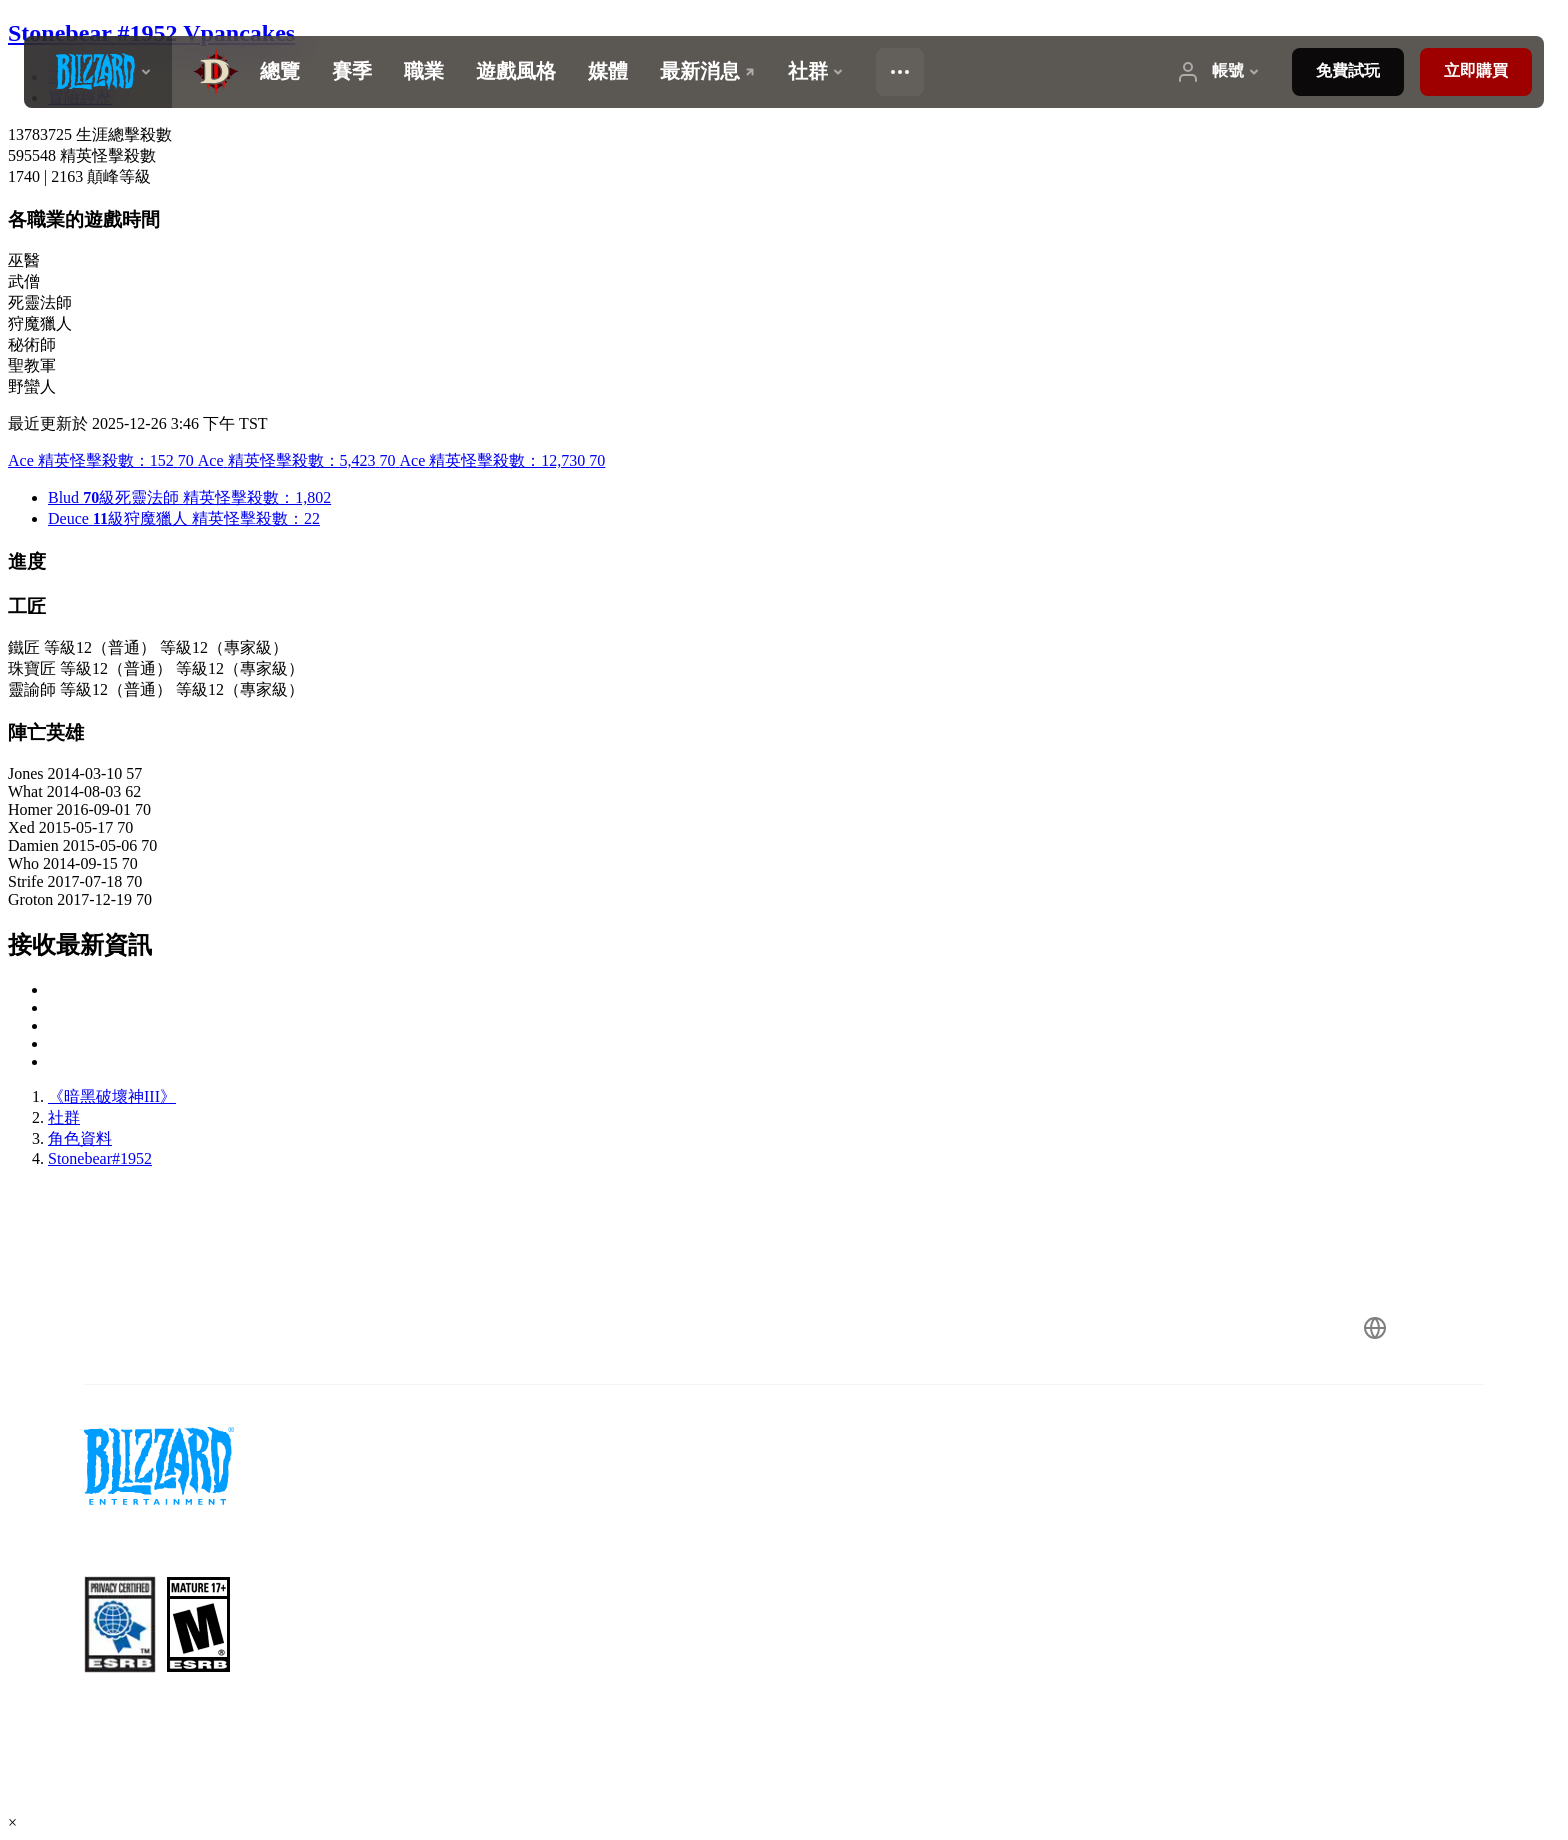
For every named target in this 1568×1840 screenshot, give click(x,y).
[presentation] (98, 72)
